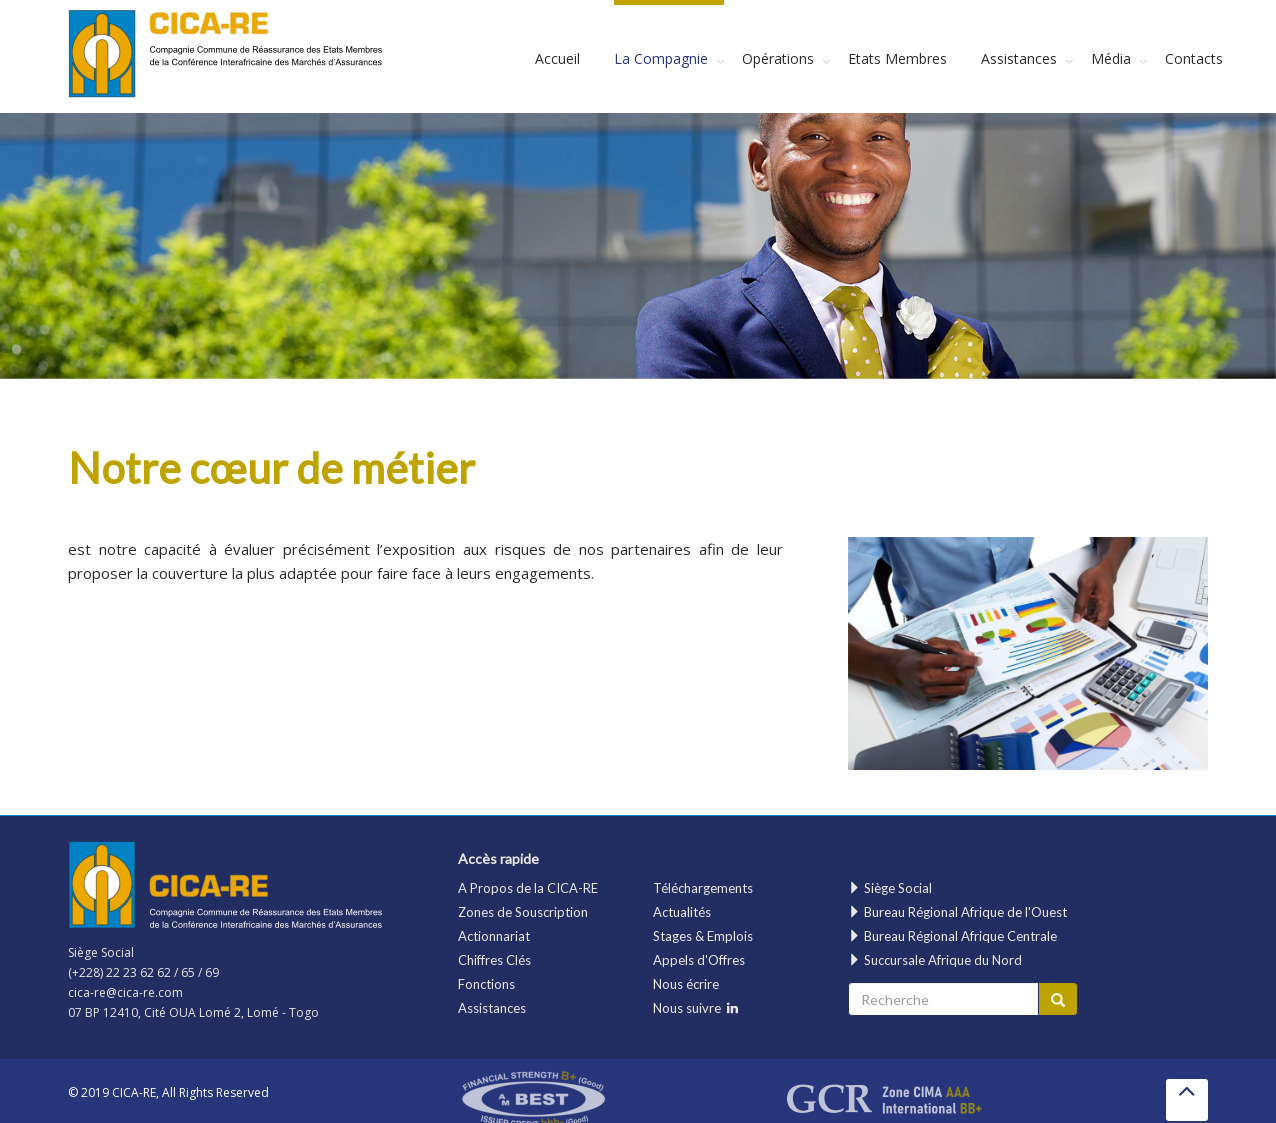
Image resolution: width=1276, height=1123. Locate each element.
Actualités (682, 912)
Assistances (1019, 58)
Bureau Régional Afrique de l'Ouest (957, 912)
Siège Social (890, 888)
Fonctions (486, 984)
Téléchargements (703, 888)
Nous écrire (686, 984)
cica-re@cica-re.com (125, 992)
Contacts (1194, 58)
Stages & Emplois (703, 936)
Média (1111, 58)
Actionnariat (494, 936)
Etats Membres (897, 58)
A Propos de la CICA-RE (528, 888)
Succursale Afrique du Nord (935, 960)
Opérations (778, 58)
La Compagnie (661, 58)
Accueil (557, 58)
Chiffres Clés (494, 960)
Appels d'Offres (699, 960)
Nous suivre (695, 1008)
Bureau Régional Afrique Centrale (952, 936)
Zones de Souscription (523, 912)
